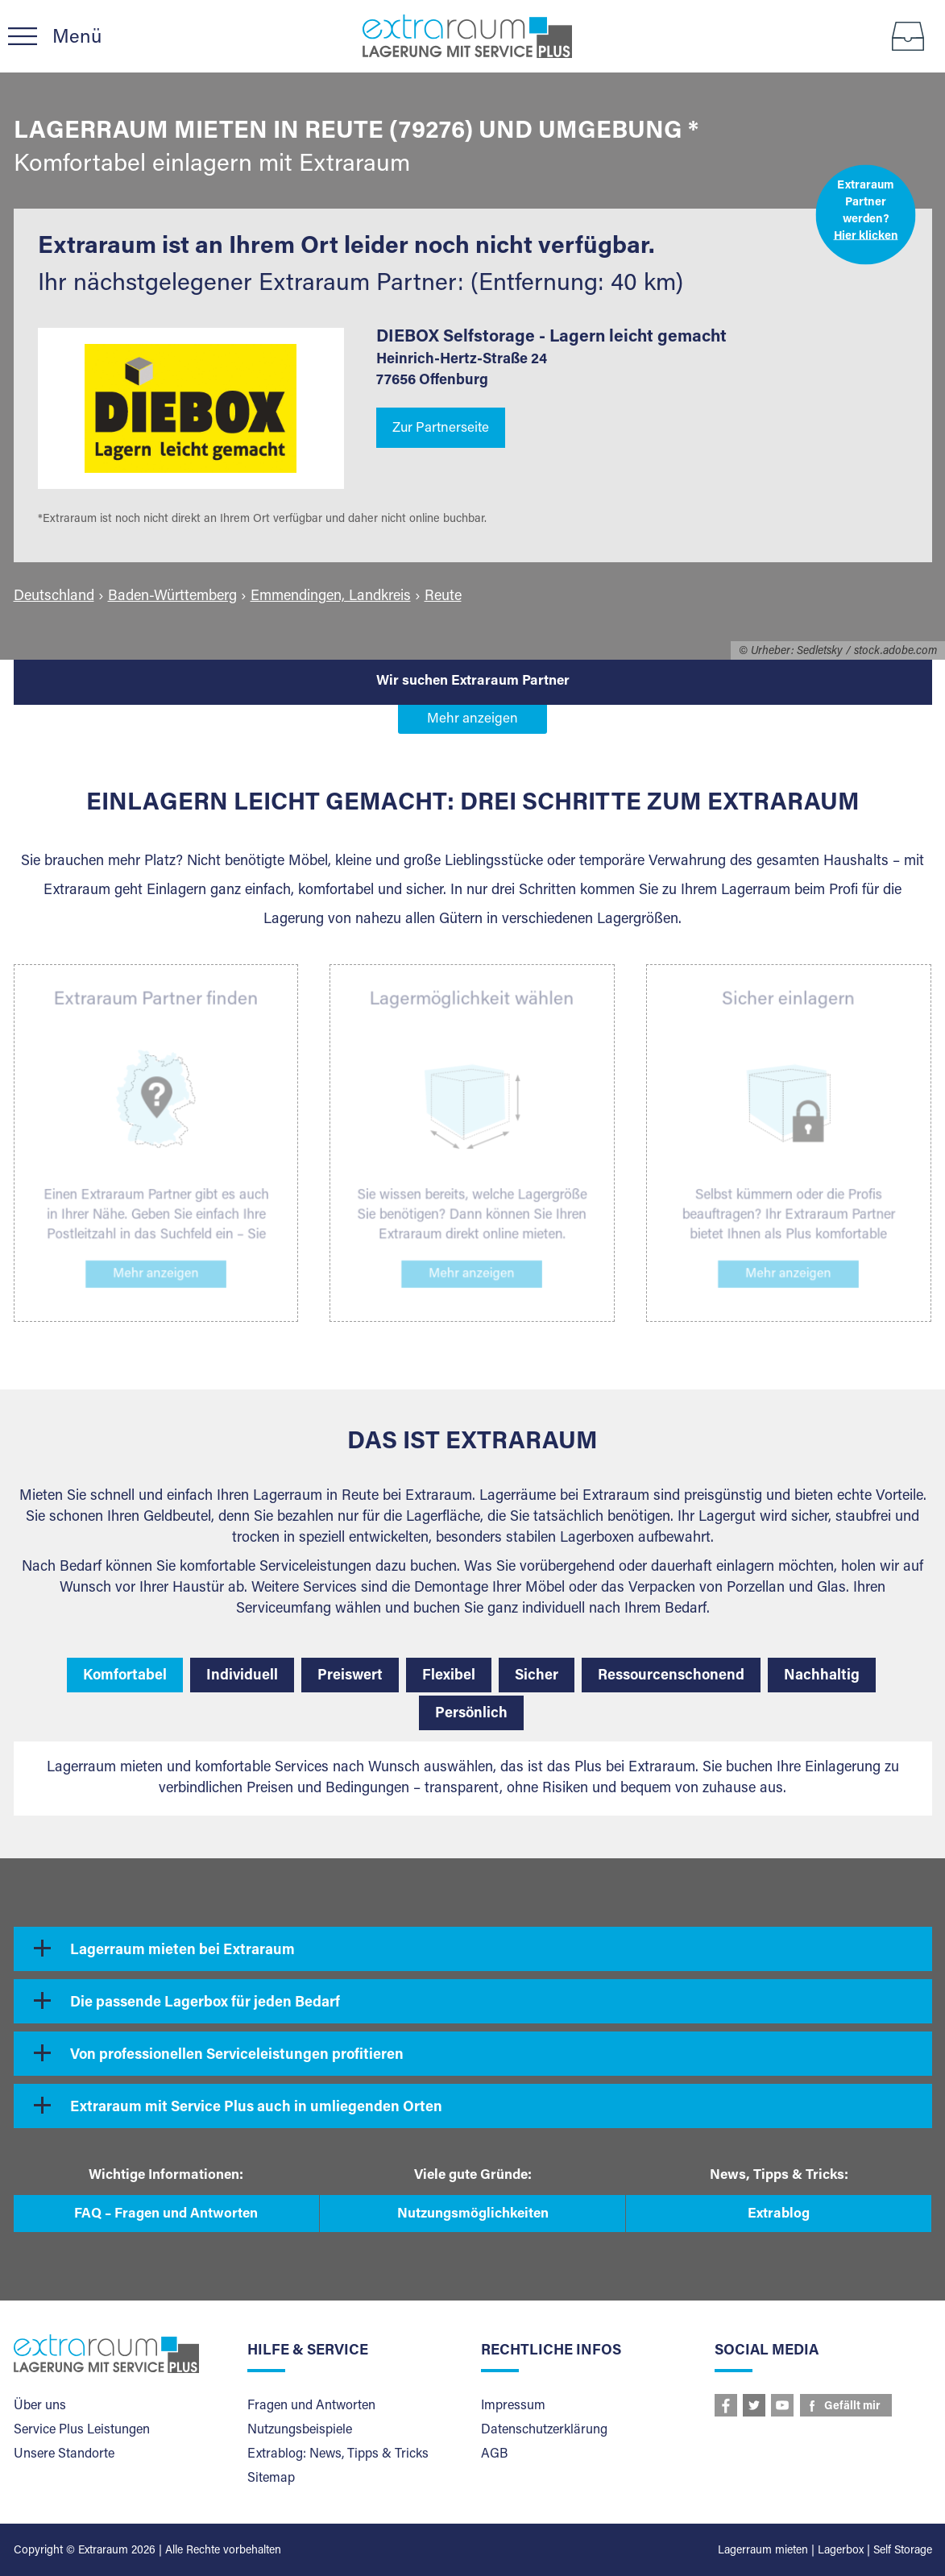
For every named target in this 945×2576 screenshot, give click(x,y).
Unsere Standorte (64, 2454)
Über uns (40, 2406)
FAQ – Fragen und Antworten (166, 2215)
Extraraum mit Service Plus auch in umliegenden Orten (256, 2108)
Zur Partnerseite (440, 429)
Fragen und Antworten (311, 2406)
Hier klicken (865, 236)
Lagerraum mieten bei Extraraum (182, 1951)
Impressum (513, 2406)
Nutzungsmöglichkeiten (473, 2215)
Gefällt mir (852, 2406)
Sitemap (271, 2478)
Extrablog (779, 2215)
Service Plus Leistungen (82, 2430)
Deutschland (54, 597)
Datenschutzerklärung (544, 2430)
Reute (443, 597)
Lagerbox (841, 2551)
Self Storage (902, 2551)
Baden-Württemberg (172, 597)
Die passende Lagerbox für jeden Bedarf (205, 2003)
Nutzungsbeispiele (299, 2430)
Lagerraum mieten (763, 2551)
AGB (494, 2454)
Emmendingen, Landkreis (331, 597)
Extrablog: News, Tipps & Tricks (338, 2454)
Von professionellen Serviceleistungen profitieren (237, 2055)
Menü (77, 38)
